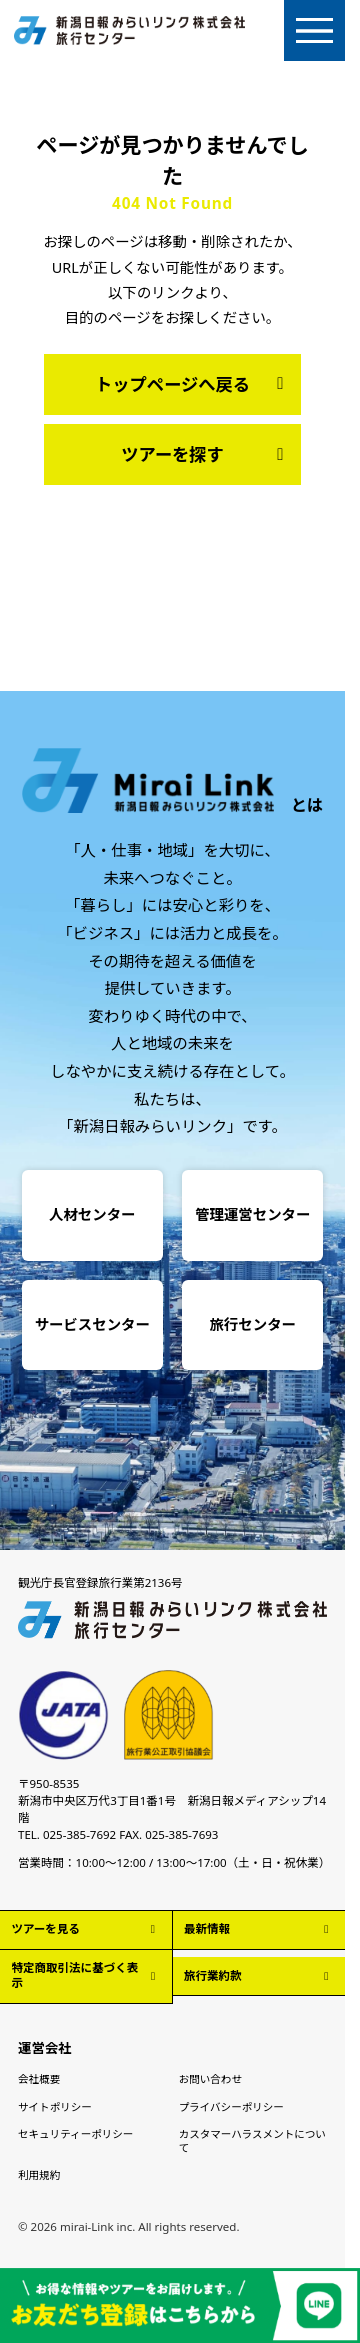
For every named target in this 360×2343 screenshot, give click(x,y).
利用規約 (39, 2175)
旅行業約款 (258, 1975)
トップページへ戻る (193, 384)
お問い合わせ (210, 2079)
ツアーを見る (86, 1928)
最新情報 (258, 1928)
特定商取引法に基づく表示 (86, 1975)
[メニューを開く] (314, 30)
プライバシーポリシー (231, 2107)
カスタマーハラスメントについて (252, 2141)
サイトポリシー (55, 2107)
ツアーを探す (206, 454)
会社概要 (39, 2079)
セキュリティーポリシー (75, 2134)
